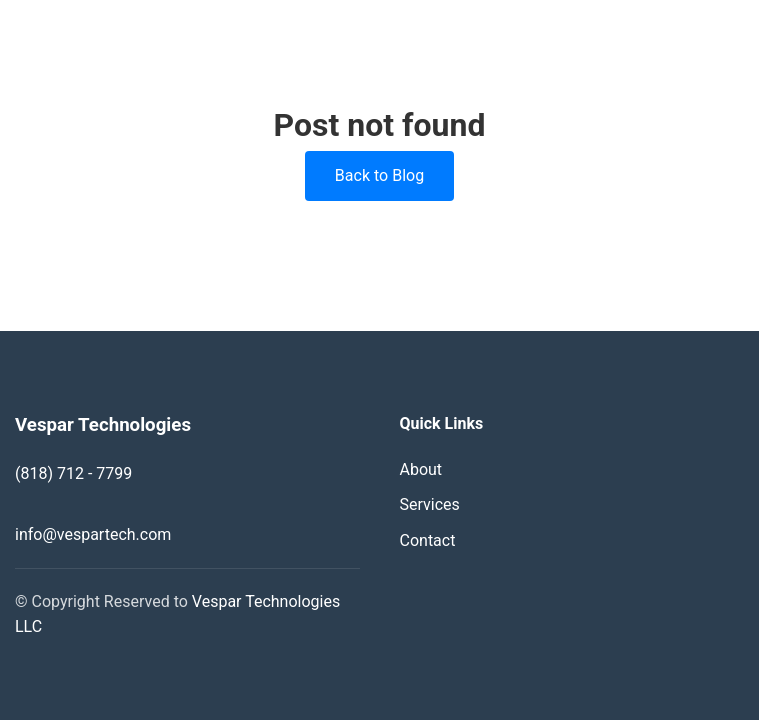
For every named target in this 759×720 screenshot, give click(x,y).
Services (430, 504)
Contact (428, 540)
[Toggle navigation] (733, 34)
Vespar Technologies (128, 34)
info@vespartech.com (93, 534)
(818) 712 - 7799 (73, 473)
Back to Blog (379, 175)
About (421, 469)
